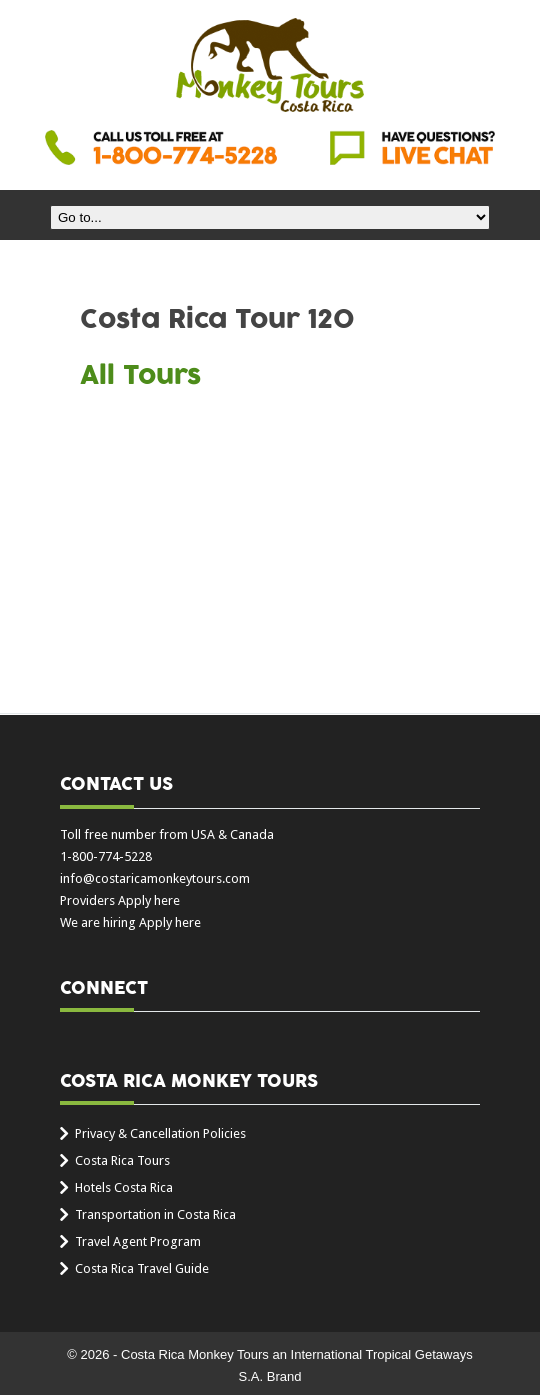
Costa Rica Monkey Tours (270, 67)
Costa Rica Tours (122, 1160)
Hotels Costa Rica (124, 1187)
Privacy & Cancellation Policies (160, 1133)
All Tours (140, 376)
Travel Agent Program (138, 1241)
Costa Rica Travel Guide (142, 1268)
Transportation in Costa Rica (155, 1214)
